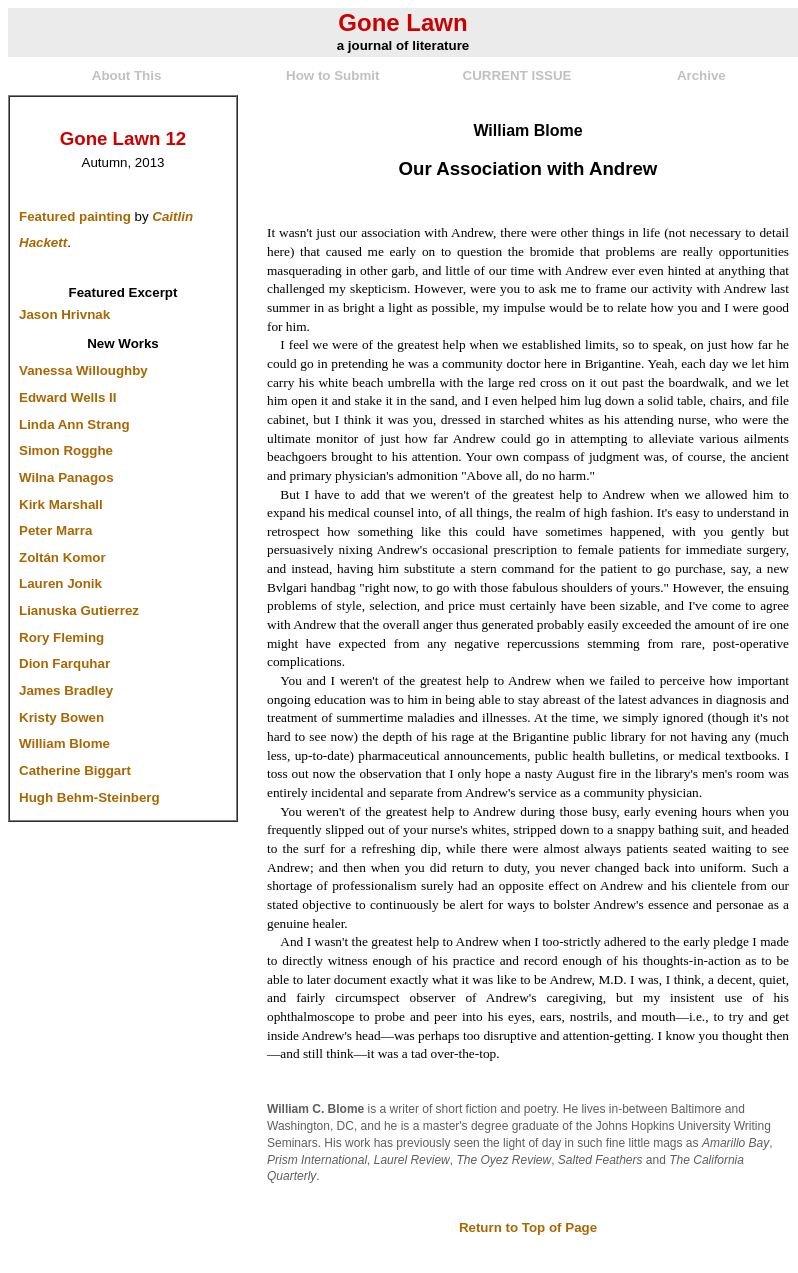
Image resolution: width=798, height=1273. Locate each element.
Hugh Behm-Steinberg (89, 797)
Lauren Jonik (60, 583)
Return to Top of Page (528, 1227)
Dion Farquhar (64, 663)
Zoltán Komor (62, 557)
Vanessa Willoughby (83, 370)
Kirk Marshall (61, 504)
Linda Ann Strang (74, 424)
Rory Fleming (61, 637)
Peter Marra (55, 530)
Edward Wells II (68, 397)
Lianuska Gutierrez (79, 610)
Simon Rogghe (66, 450)
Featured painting (75, 216)
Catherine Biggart (75, 770)
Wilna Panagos (66, 477)
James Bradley (66, 690)
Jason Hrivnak (64, 314)
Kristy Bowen (61, 717)
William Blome (64, 743)
